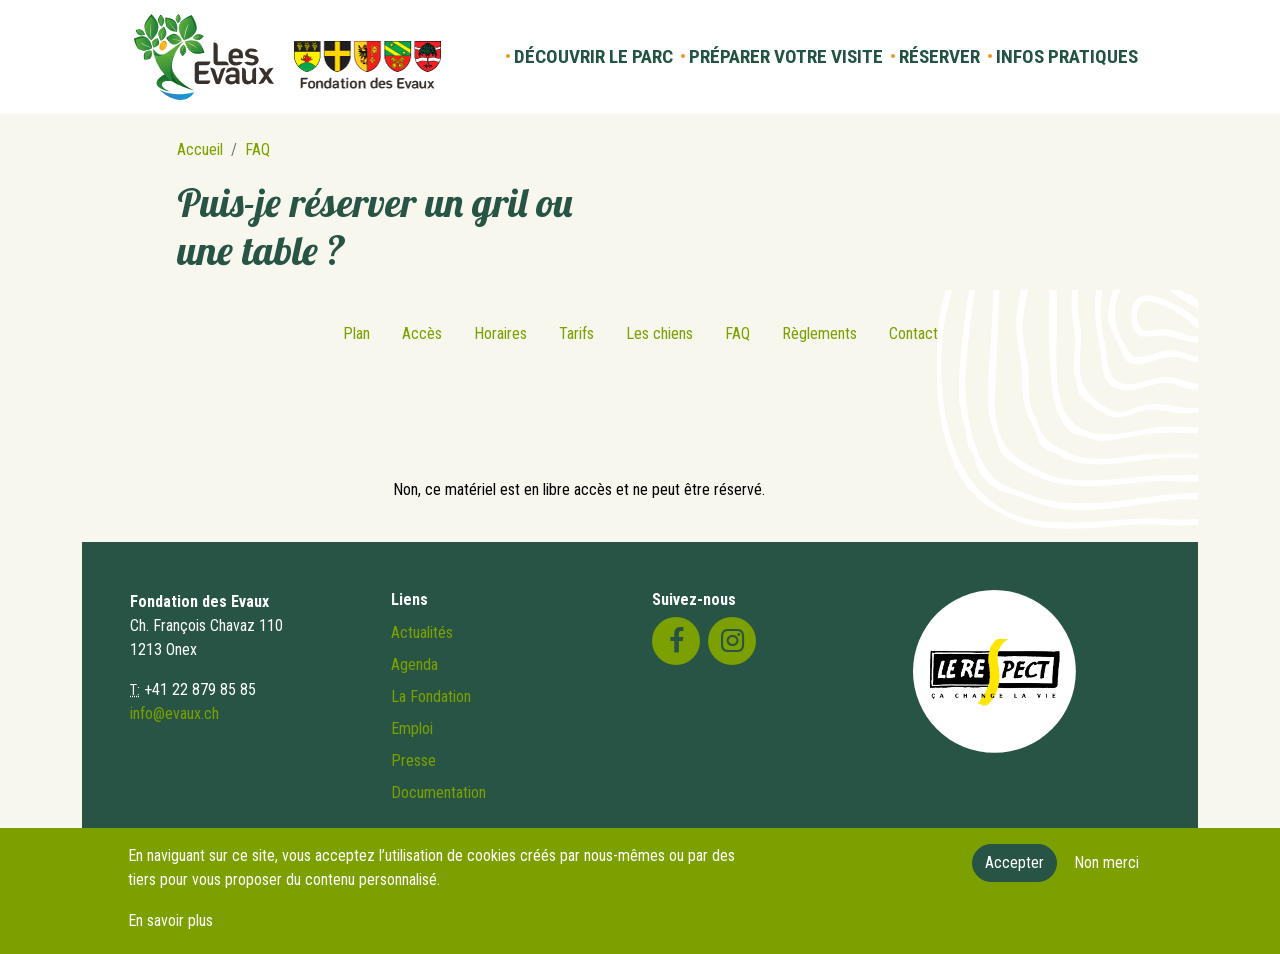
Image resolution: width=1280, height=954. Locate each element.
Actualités (422, 632)
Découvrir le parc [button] (593, 56)
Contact (913, 333)
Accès (422, 333)
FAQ (257, 149)
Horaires (500, 333)
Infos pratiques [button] (1067, 56)
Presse (413, 760)
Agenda (414, 664)
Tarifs (576, 333)
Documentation (438, 792)
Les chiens (659, 333)
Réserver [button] (939, 56)
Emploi (412, 728)
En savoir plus (170, 930)
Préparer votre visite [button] (786, 56)
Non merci (1106, 872)
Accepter (1014, 872)
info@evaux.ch (174, 713)
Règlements (819, 333)
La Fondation (431, 696)
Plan (356, 333)
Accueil (200, 149)
